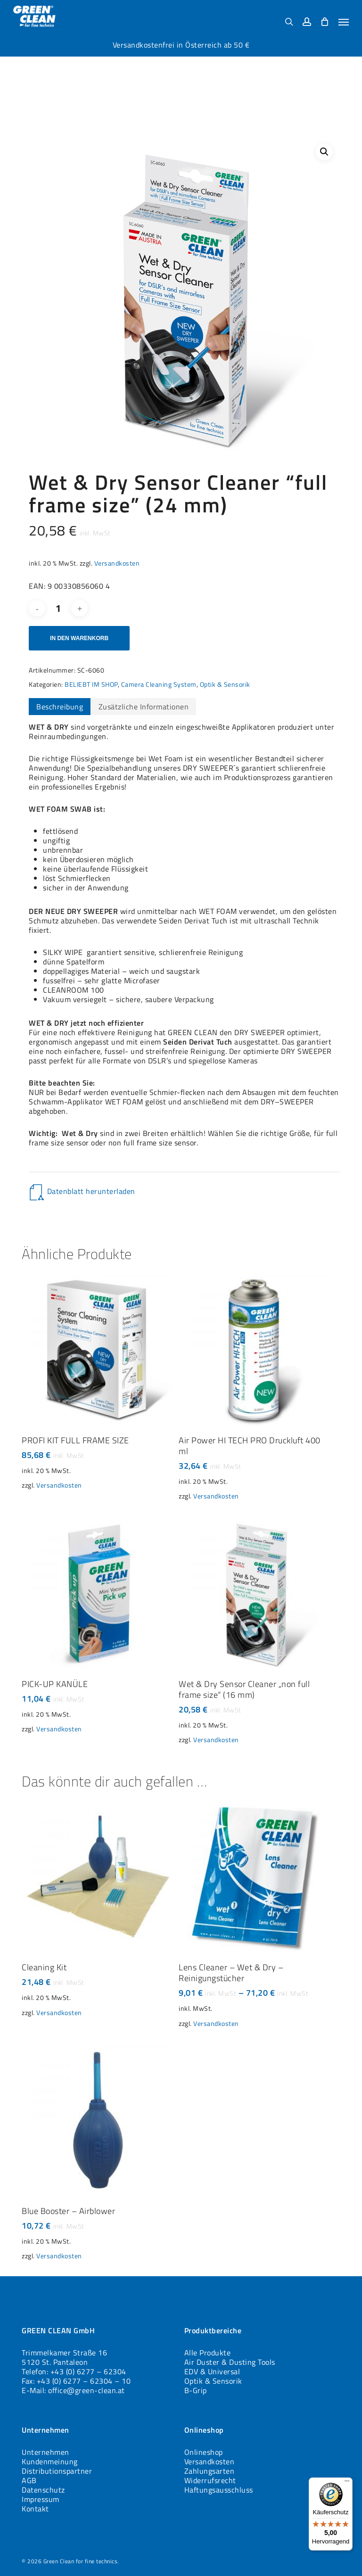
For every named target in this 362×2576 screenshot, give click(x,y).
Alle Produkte (207, 2352)
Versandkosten (117, 563)
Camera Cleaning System (159, 684)
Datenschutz (43, 2489)
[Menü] (347, 2483)
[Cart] (325, 21)
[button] (343, 21)
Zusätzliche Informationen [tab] (144, 706)
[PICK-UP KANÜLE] (98, 1592)
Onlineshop (203, 2452)
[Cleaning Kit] (98, 1876)
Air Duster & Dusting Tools (229, 2362)
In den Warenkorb (79, 638)
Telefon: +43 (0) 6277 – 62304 (74, 2371)
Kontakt (35, 2508)
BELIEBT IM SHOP (91, 684)
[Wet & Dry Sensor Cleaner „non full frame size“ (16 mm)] (255, 1592)
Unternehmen (45, 2452)
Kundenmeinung (50, 2461)
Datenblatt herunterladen (91, 1191)
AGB (29, 2480)
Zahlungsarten (209, 2471)
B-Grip (195, 2390)
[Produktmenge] (58, 608)
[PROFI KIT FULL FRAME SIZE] (98, 1349)
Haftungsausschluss (218, 2489)
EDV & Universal (212, 2371)
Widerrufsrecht (210, 2480)
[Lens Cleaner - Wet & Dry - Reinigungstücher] (255, 1876)
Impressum (40, 2499)
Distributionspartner (57, 2471)
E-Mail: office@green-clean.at (73, 2390)
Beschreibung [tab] (59, 706)
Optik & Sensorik (225, 684)
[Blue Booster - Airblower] (98, 2120)
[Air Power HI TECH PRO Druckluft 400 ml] (255, 1349)
